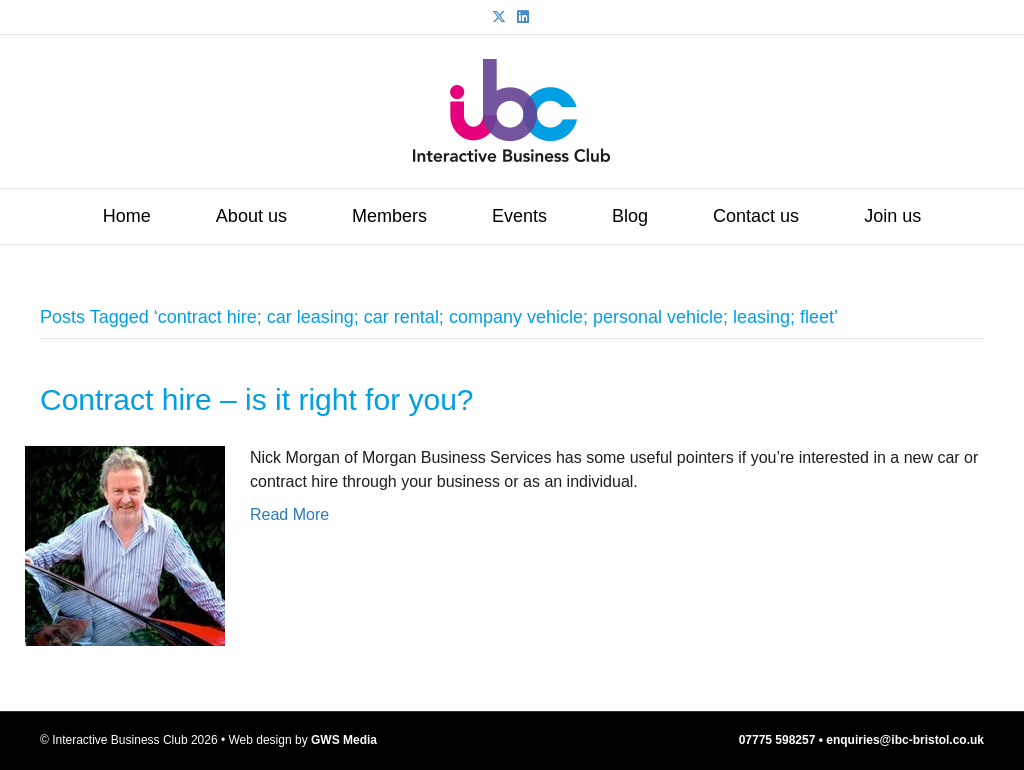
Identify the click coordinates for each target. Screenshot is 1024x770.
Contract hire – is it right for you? (257, 399)
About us (251, 216)
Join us (892, 216)
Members (389, 216)
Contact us (756, 216)
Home (127, 216)
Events (519, 216)
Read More (289, 514)
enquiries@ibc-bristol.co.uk (905, 740)
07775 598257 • (783, 740)
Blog (630, 216)
